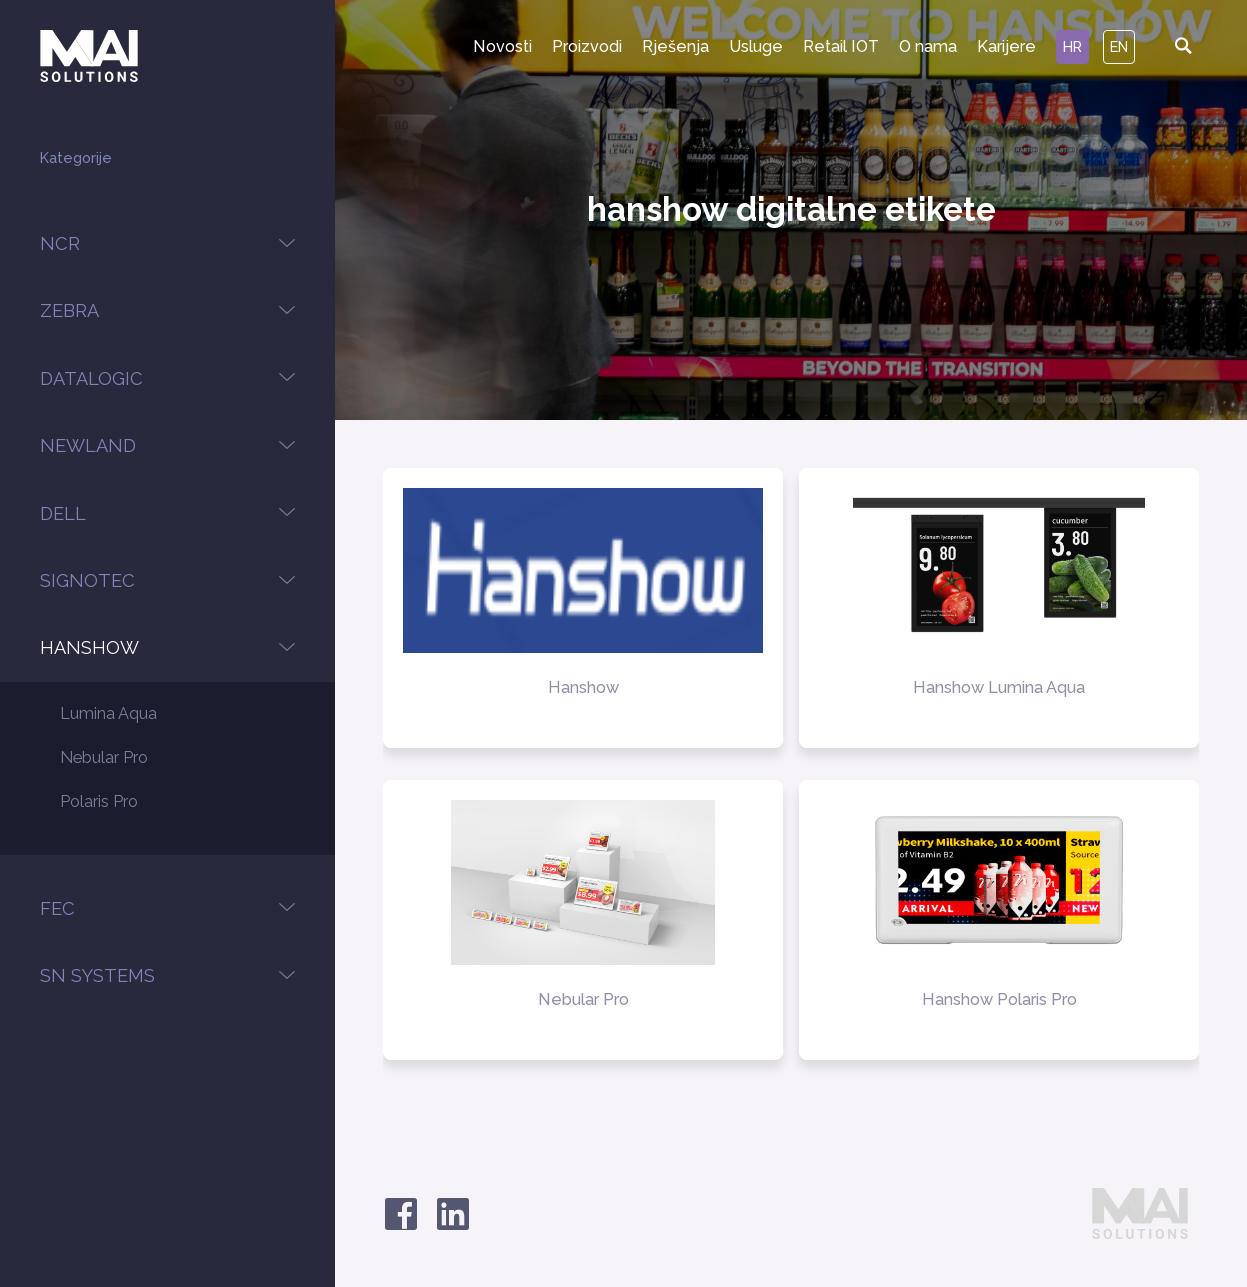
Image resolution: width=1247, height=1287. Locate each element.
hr (1072, 46)
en (1119, 46)
